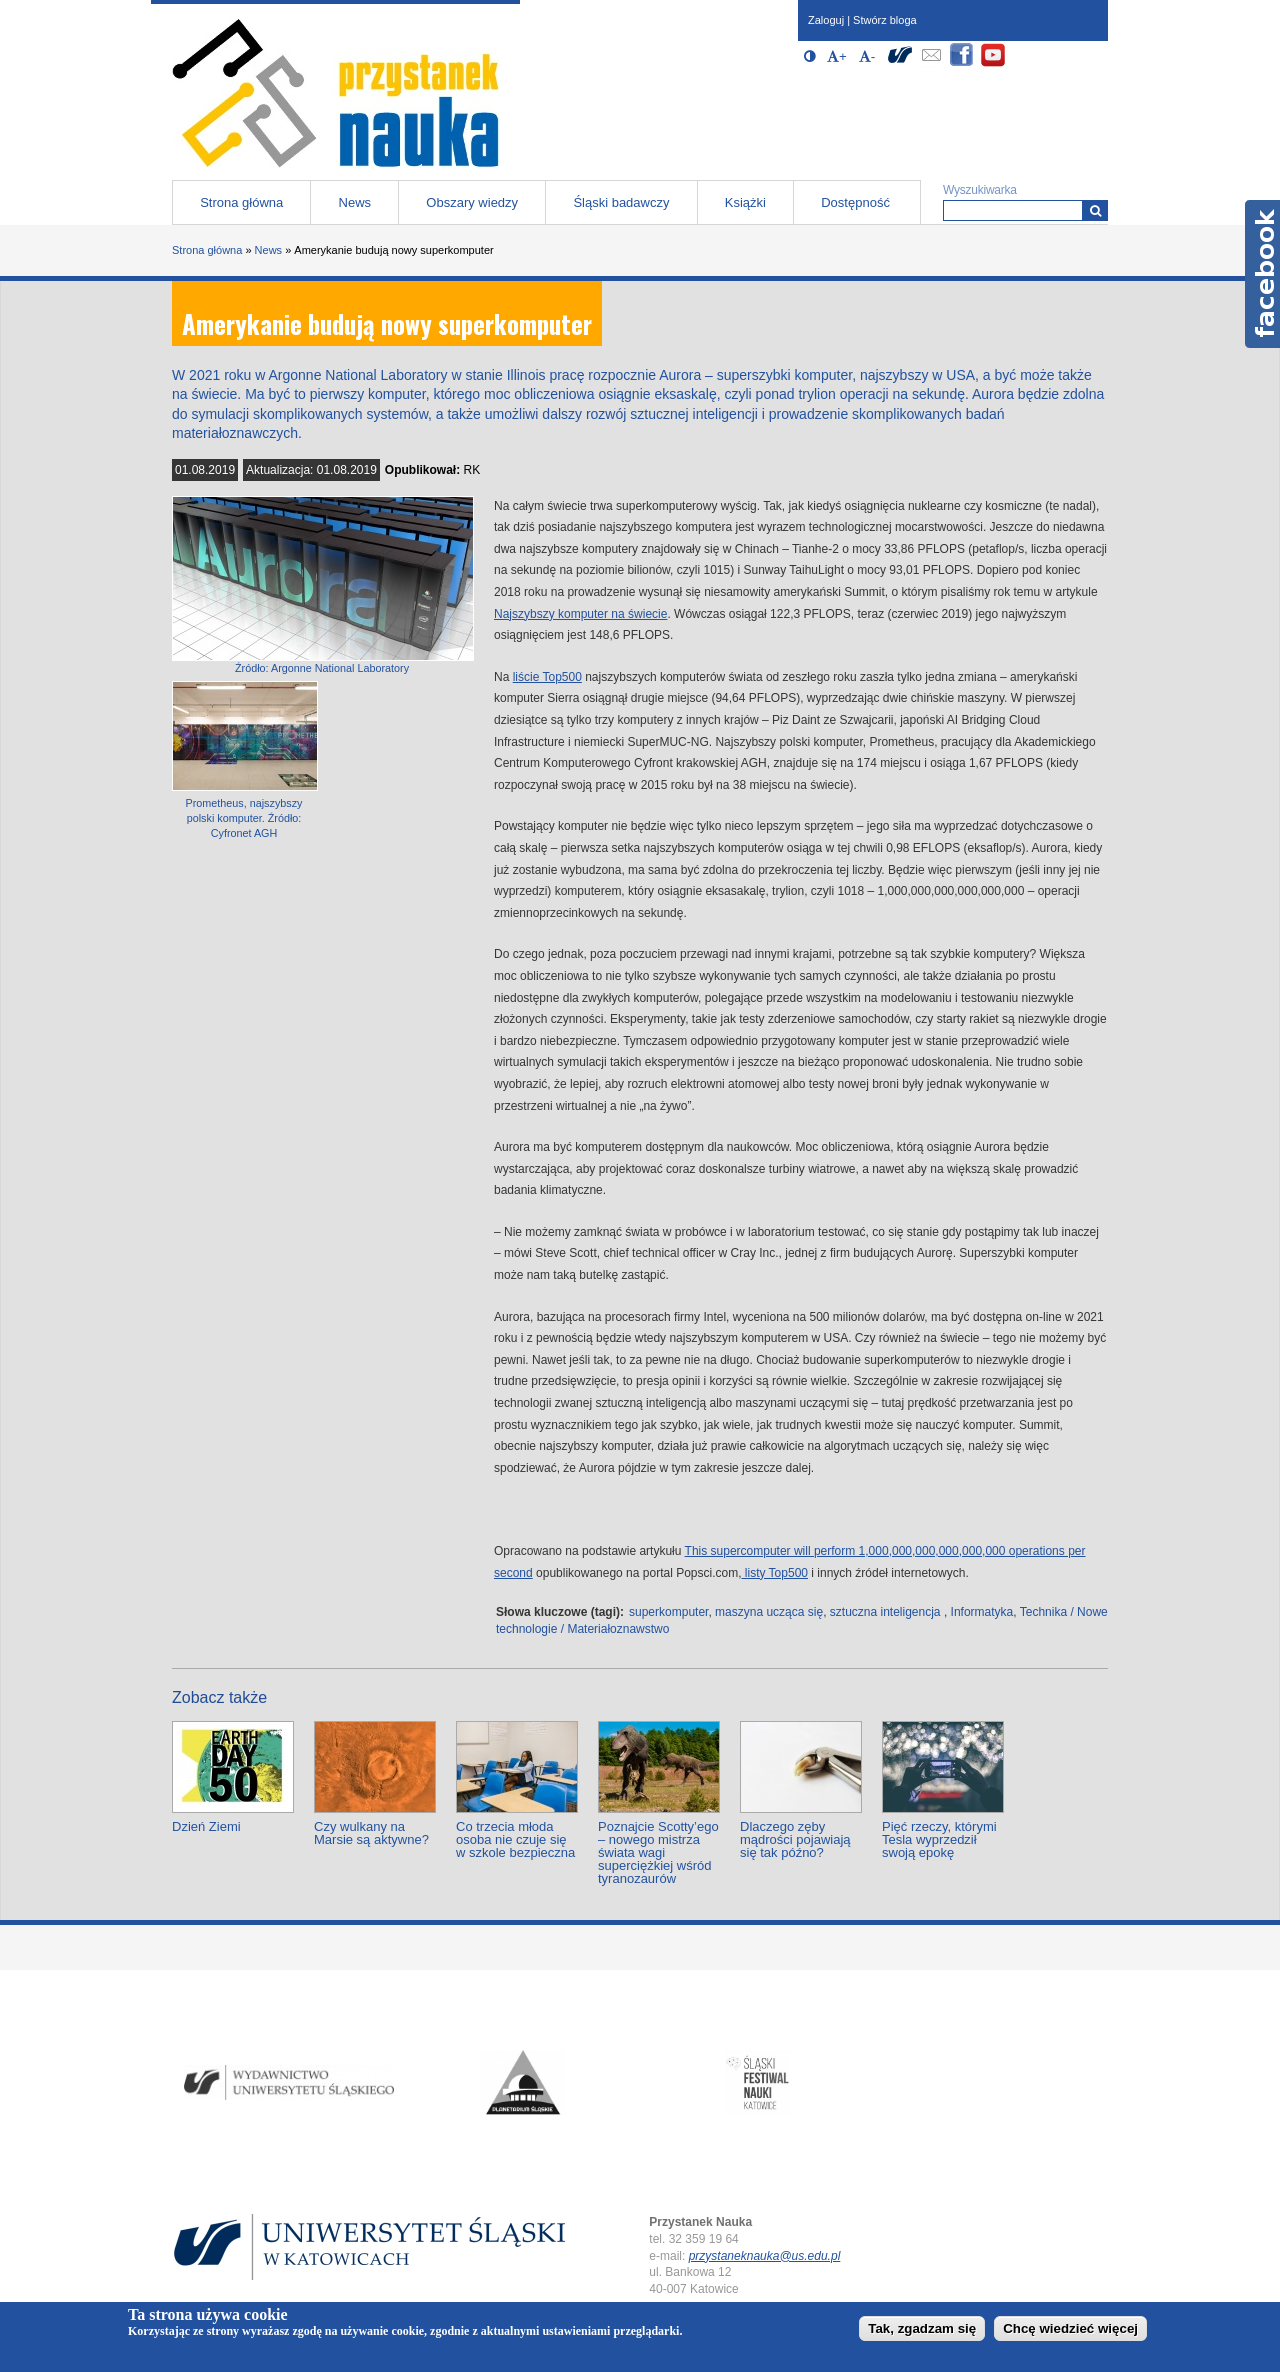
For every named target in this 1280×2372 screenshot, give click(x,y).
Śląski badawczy (621, 202)
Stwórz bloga (885, 20)
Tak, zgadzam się (922, 2328)
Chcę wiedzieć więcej (1070, 2328)
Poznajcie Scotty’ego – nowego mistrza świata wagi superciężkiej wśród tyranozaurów (658, 1852)
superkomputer (668, 1612)
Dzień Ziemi (206, 1826)
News (355, 202)
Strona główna (241, 202)
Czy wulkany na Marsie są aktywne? (371, 1833)
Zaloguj (826, 20)
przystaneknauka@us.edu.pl (765, 2256)
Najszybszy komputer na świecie (580, 614)
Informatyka (982, 1612)
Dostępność (855, 202)
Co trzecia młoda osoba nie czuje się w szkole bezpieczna (515, 1839)
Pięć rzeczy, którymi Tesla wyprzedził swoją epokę (939, 1839)
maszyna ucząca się (769, 1612)
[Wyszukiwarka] (1095, 210)
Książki (745, 202)
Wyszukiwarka (980, 190)
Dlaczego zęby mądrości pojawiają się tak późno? (795, 1839)
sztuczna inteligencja (885, 1612)
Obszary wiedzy (472, 202)
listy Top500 (775, 1573)
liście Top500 (547, 677)
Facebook (1262, 274)
